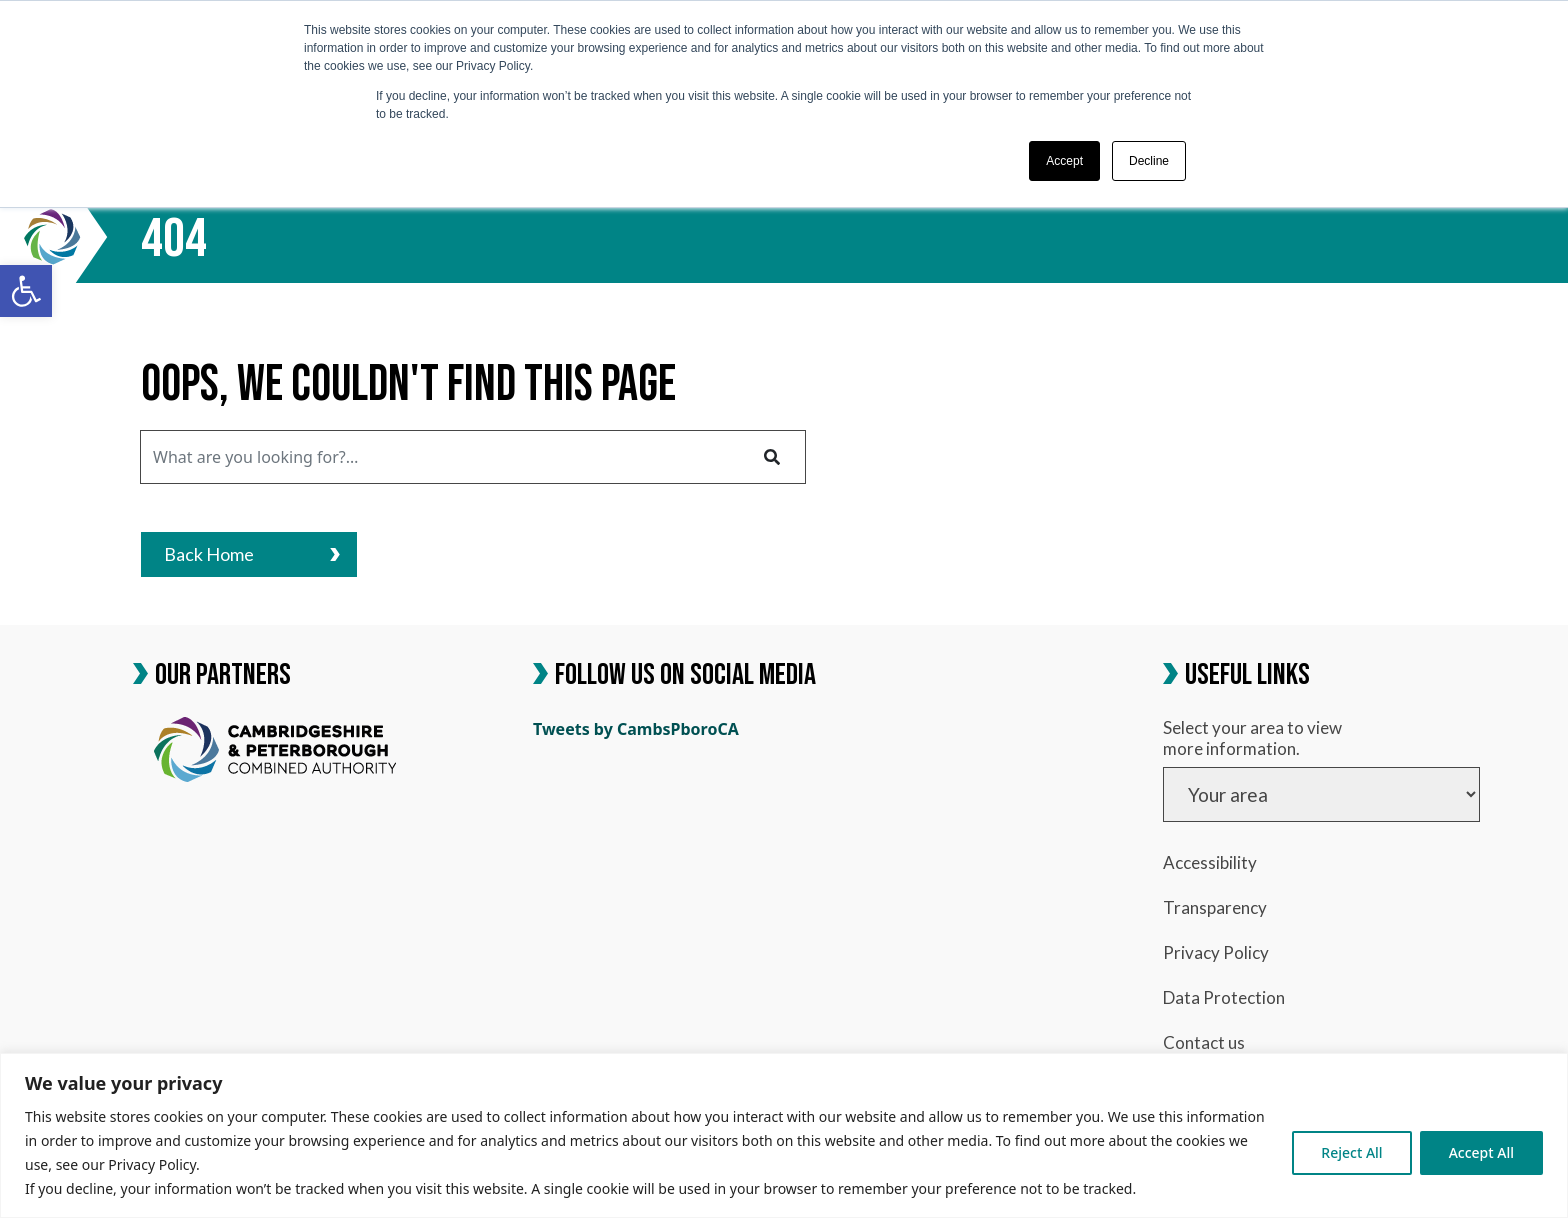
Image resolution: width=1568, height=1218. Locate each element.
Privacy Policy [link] (1216, 952)
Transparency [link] (1215, 907)
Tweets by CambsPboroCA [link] (636, 729)
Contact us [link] (1204, 1042)
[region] (784, 1135)
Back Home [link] (252, 554)
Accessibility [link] (1210, 862)
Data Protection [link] (1224, 997)
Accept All (1481, 1152)
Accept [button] (1064, 161)
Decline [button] (1149, 161)
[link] (26, 291)
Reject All (1351, 1152)
